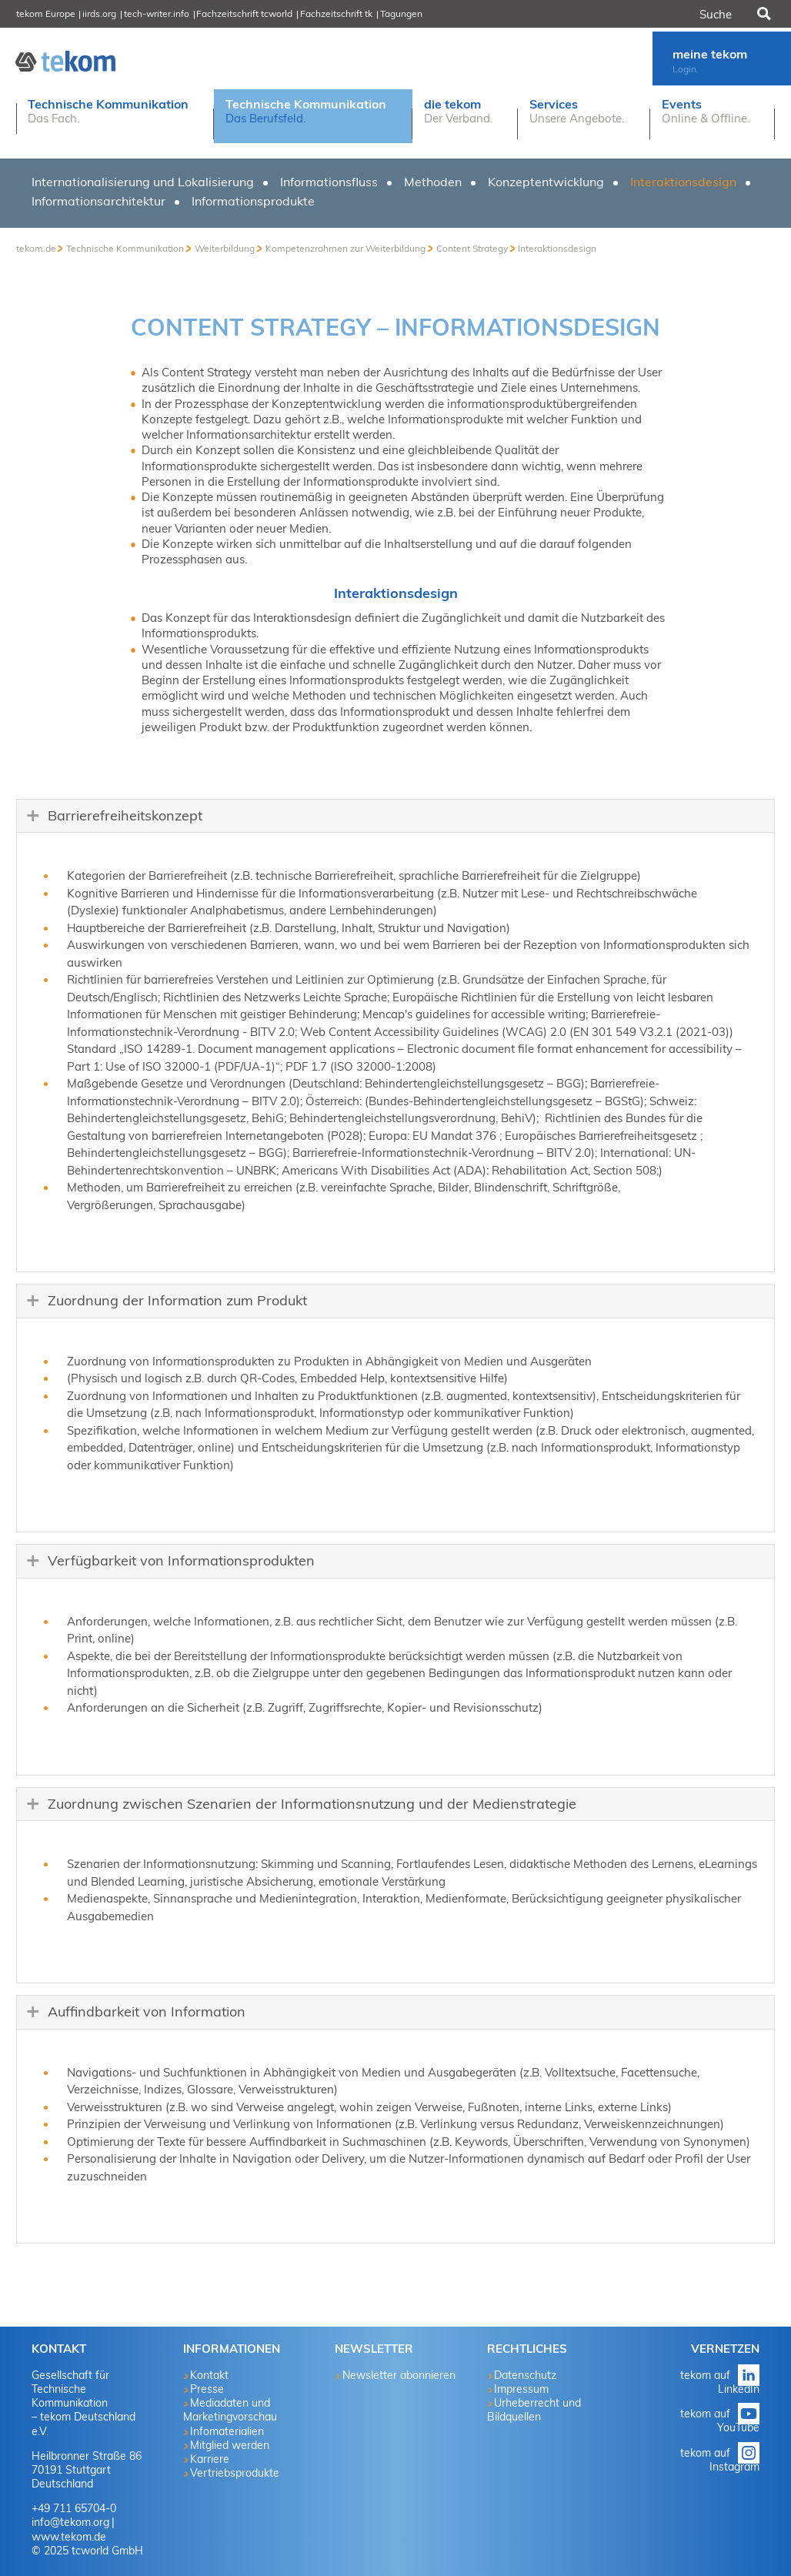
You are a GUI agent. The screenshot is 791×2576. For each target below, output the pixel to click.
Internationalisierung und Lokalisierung (143, 181)
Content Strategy (472, 248)
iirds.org (99, 13)
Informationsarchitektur (98, 201)
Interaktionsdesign (683, 181)
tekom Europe (45, 13)
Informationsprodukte (253, 201)
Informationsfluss (329, 181)
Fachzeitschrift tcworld (244, 13)
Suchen (762, 13)
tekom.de (36, 248)
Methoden (433, 181)
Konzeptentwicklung (546, 181)
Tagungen (401, 13)
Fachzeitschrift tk (336, 13)
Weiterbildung (225, 248)
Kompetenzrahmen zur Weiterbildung (345, 248)
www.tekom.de (69, 2537)
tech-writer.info (156, 13)
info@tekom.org (70, 2522)
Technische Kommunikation (125, 248)
